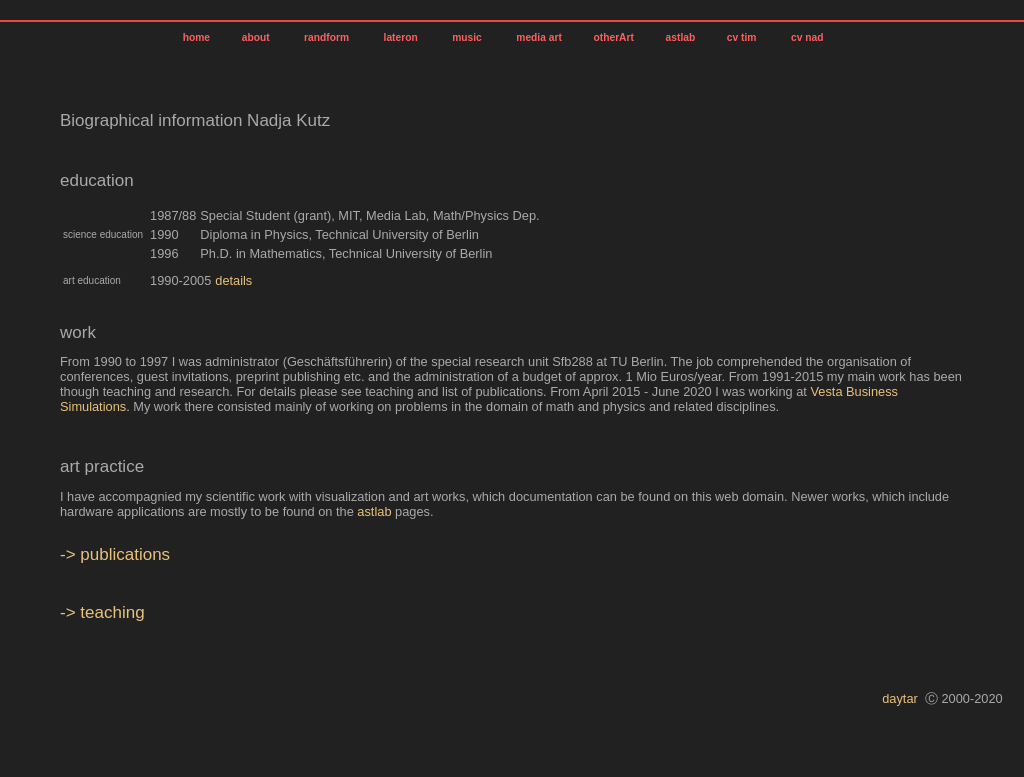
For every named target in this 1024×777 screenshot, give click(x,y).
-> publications (115, 554)
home (196, 37)
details (233, 280)
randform (326, 37)
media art (537, 37)
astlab (679, 37)
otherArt (612, 37)
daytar (900, 698)
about (256, 37)
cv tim (741, 37)
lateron (401, 37)
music (466, 37)
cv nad (807, 37)
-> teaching (102, 612)
